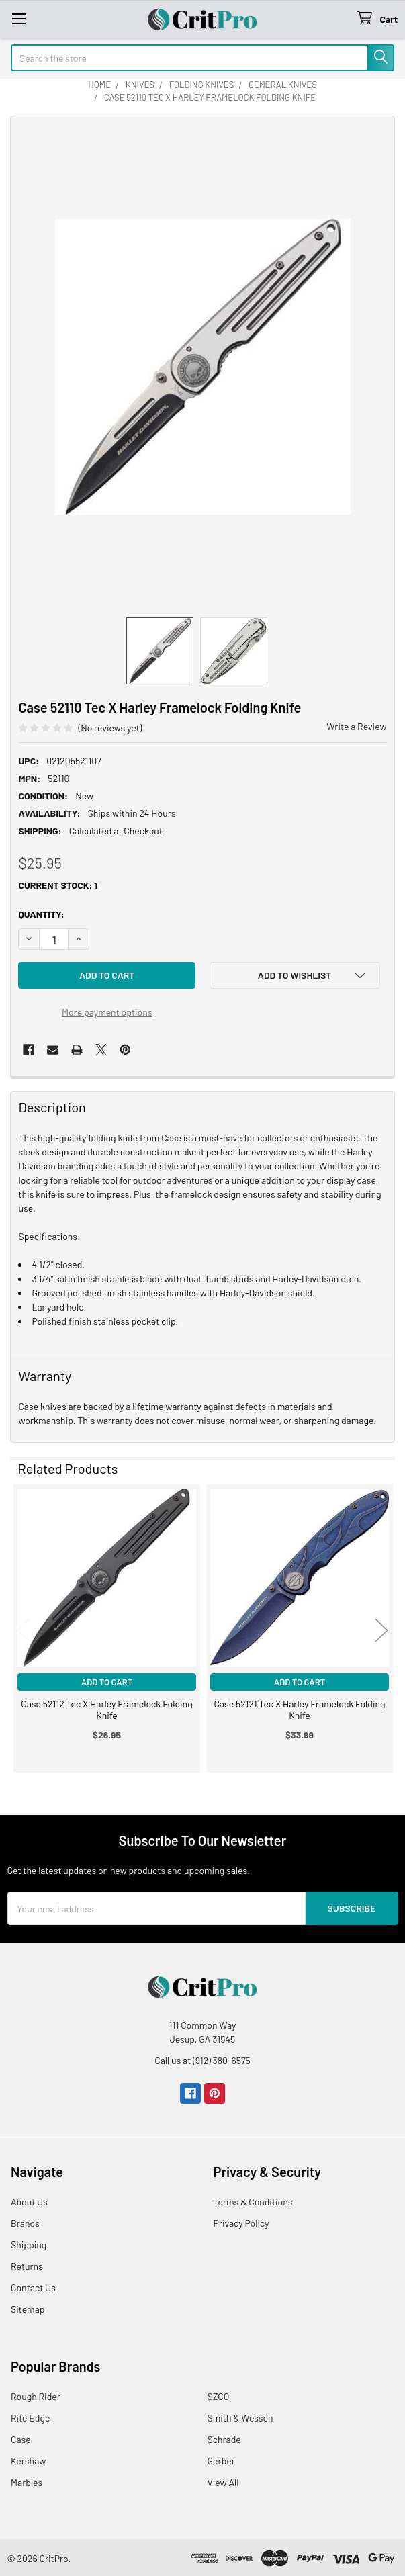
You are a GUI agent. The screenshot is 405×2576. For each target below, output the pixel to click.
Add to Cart (107, 1682)
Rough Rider (35, 2396)
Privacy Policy (241, 2223)
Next (381, 1629)
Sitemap (28, 2309)
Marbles (26, 2482)
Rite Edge (30, 2418)
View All (223, 2482)
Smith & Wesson (240, 2418)
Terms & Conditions (253, 2201)
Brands (25, 2223)
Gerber (221, 2461)
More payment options (107, 1012)
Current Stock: (57, 885)
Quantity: (41, 914)
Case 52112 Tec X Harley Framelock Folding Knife (106, 1710)
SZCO (219, 2396)
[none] (202, 367)
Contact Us (33, 2287)
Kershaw (28, 2461)
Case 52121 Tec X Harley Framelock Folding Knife (299, 1710)
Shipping (28, 2244)
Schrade (224, 2439)
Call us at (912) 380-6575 (202, 2060)
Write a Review (356, 726)
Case (21, 2439)
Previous (23, 1629)
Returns (27, 2266)
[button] (295, 975)
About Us (29, 2201)
